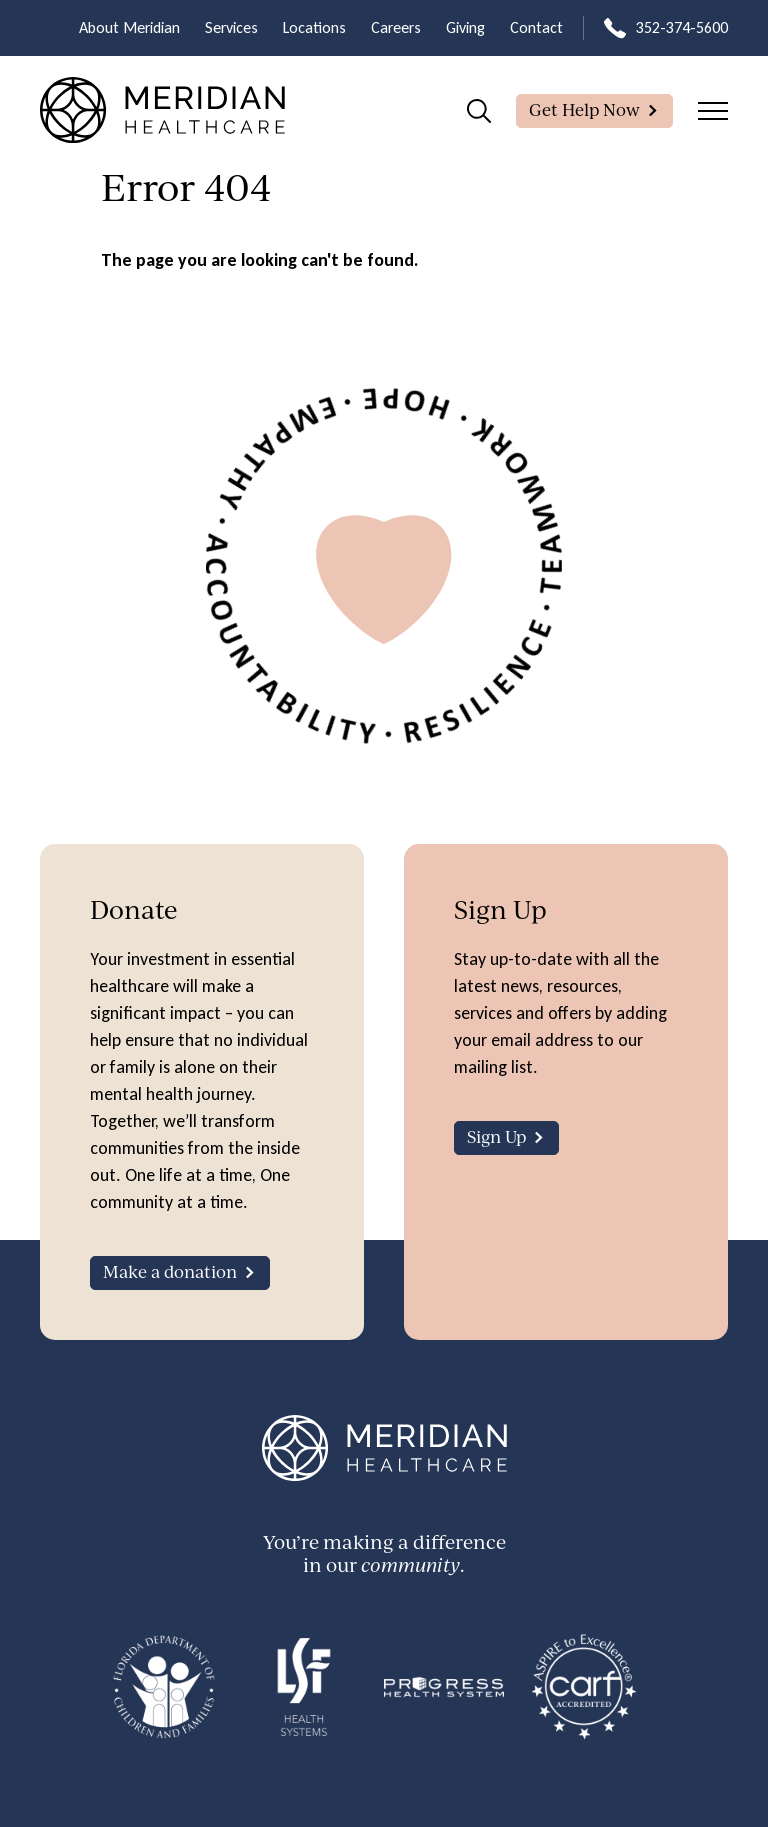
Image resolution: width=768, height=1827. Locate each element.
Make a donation (170, 1271)
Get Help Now (584, 109)
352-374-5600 (682, 27)
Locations (314, 27)
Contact (536, 27)
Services (231, 27)
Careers (396, 27)
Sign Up (496, 1136)
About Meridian (129, 27)
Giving (465, 27)
